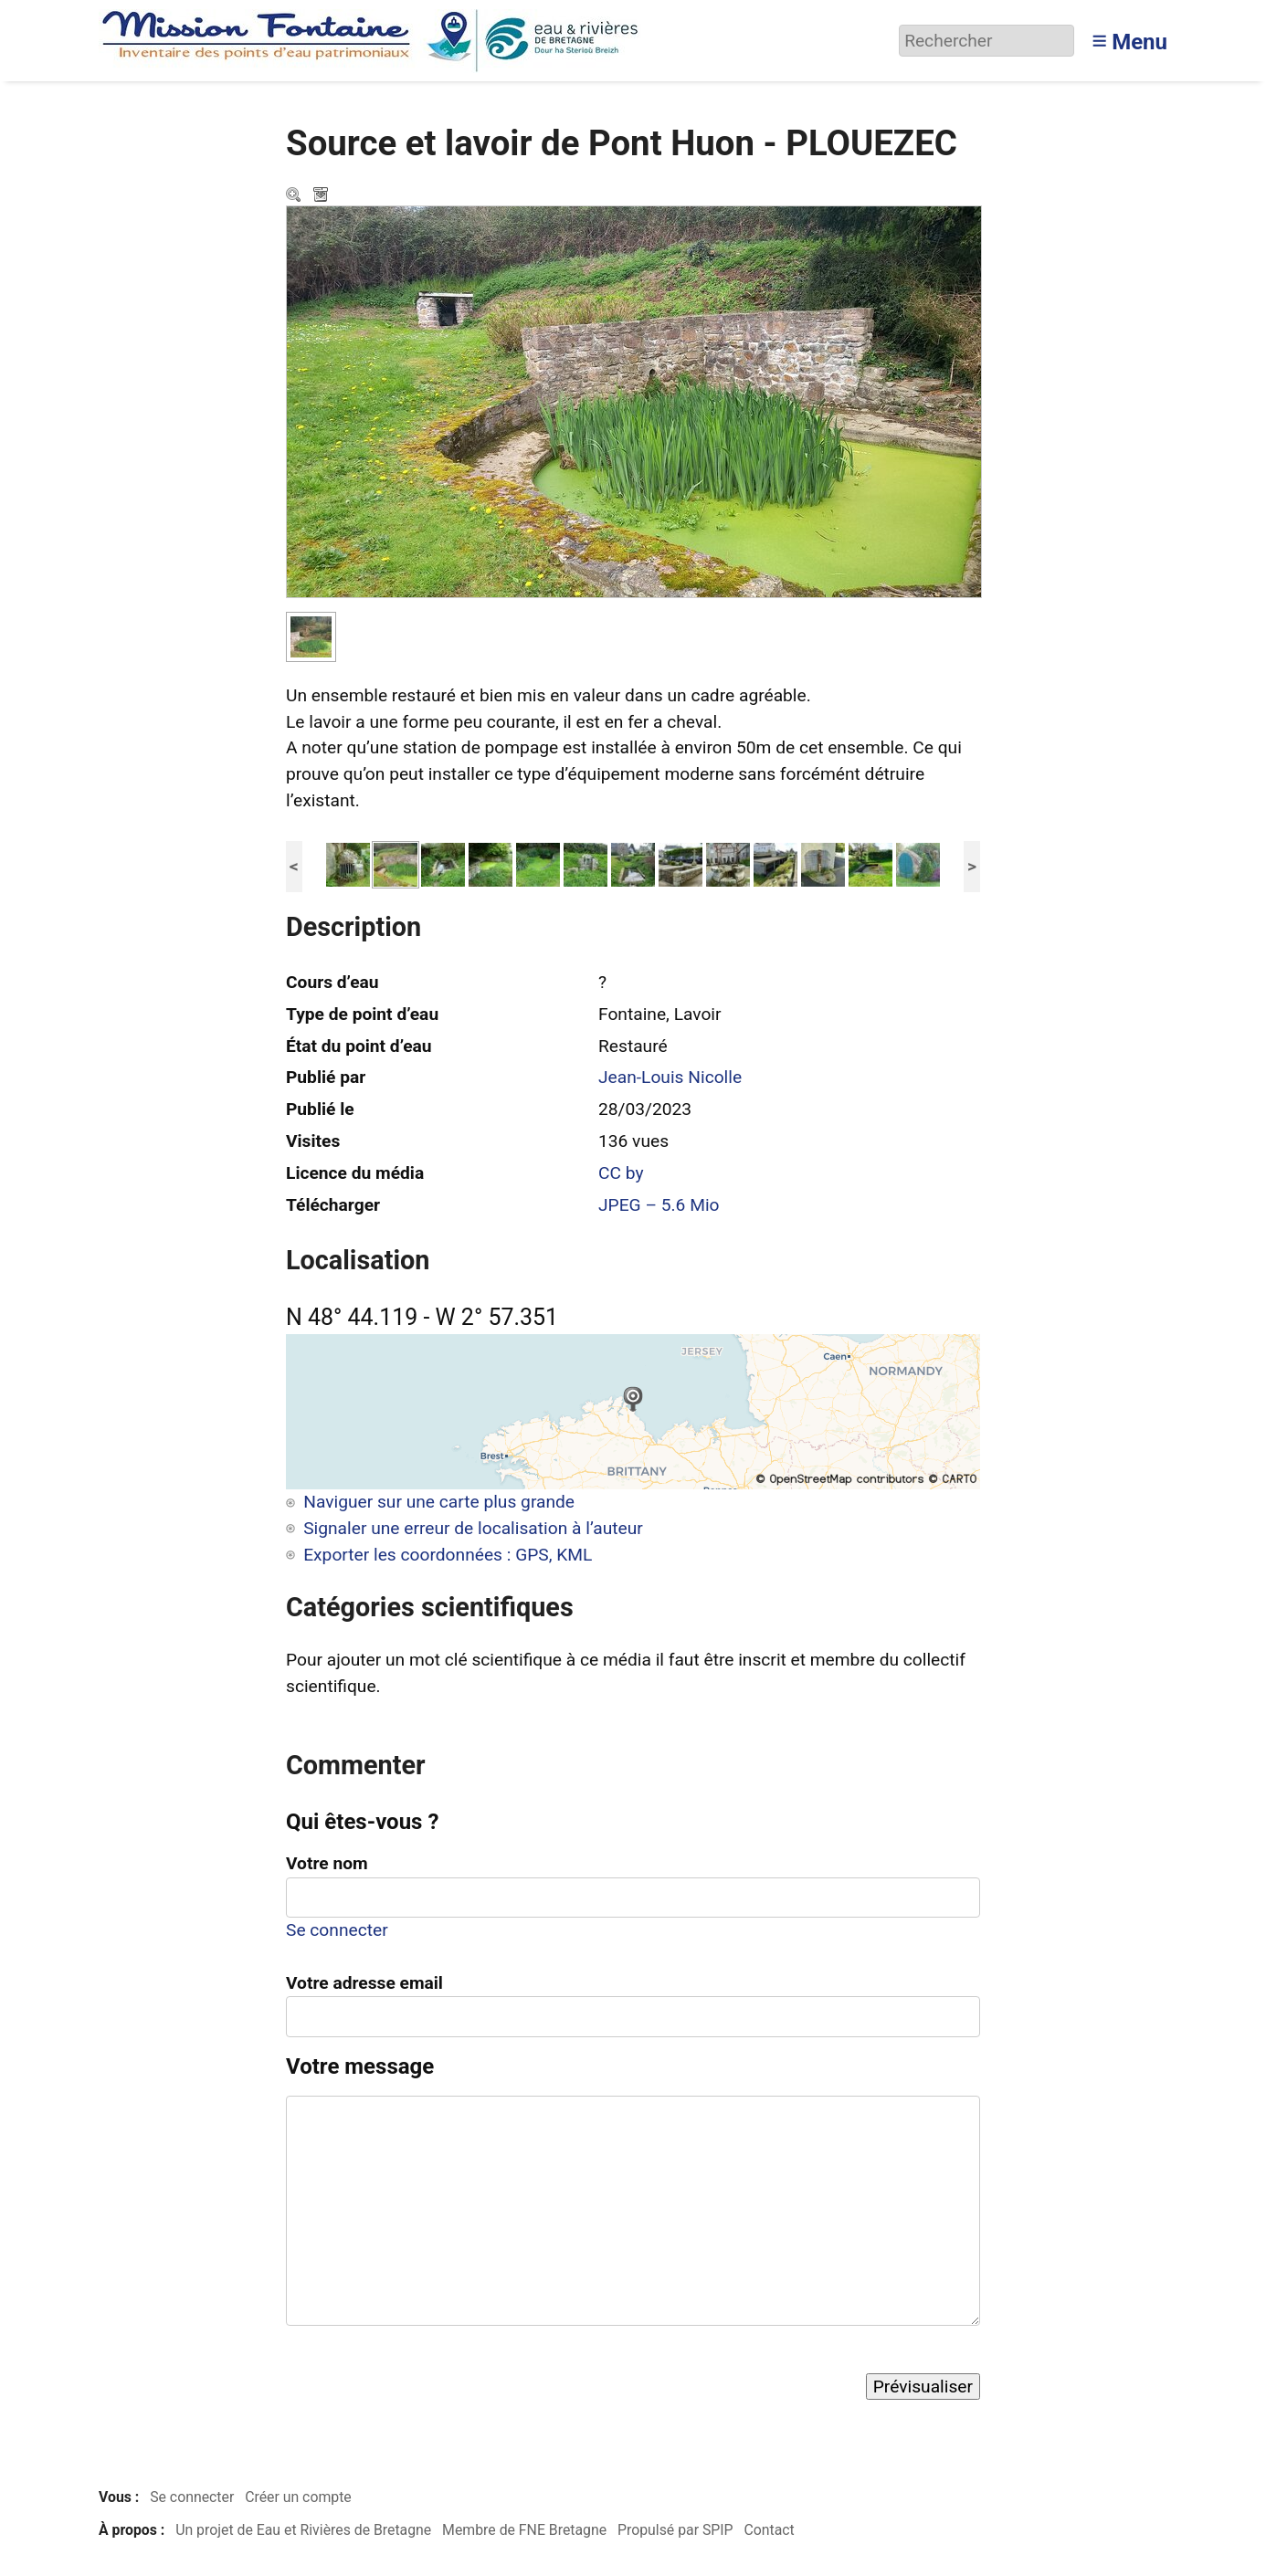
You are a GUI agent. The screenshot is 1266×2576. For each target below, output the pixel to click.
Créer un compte (298, 2497)
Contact (769, 2530)
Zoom (295, 196)
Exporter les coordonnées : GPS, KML (447, 1554)
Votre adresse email (364, 1982)
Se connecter (337, 1929)
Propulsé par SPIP (675, 2530)
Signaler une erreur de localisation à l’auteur (473, 1528)
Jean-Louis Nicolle (670, 1077)
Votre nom (327, 1863)
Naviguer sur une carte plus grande (439, 1501)
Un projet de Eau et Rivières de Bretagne (303, 2530)
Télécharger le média (322, 196)
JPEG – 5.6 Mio (659, 1204)
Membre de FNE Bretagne (524, 2530)
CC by (621, 1172)
